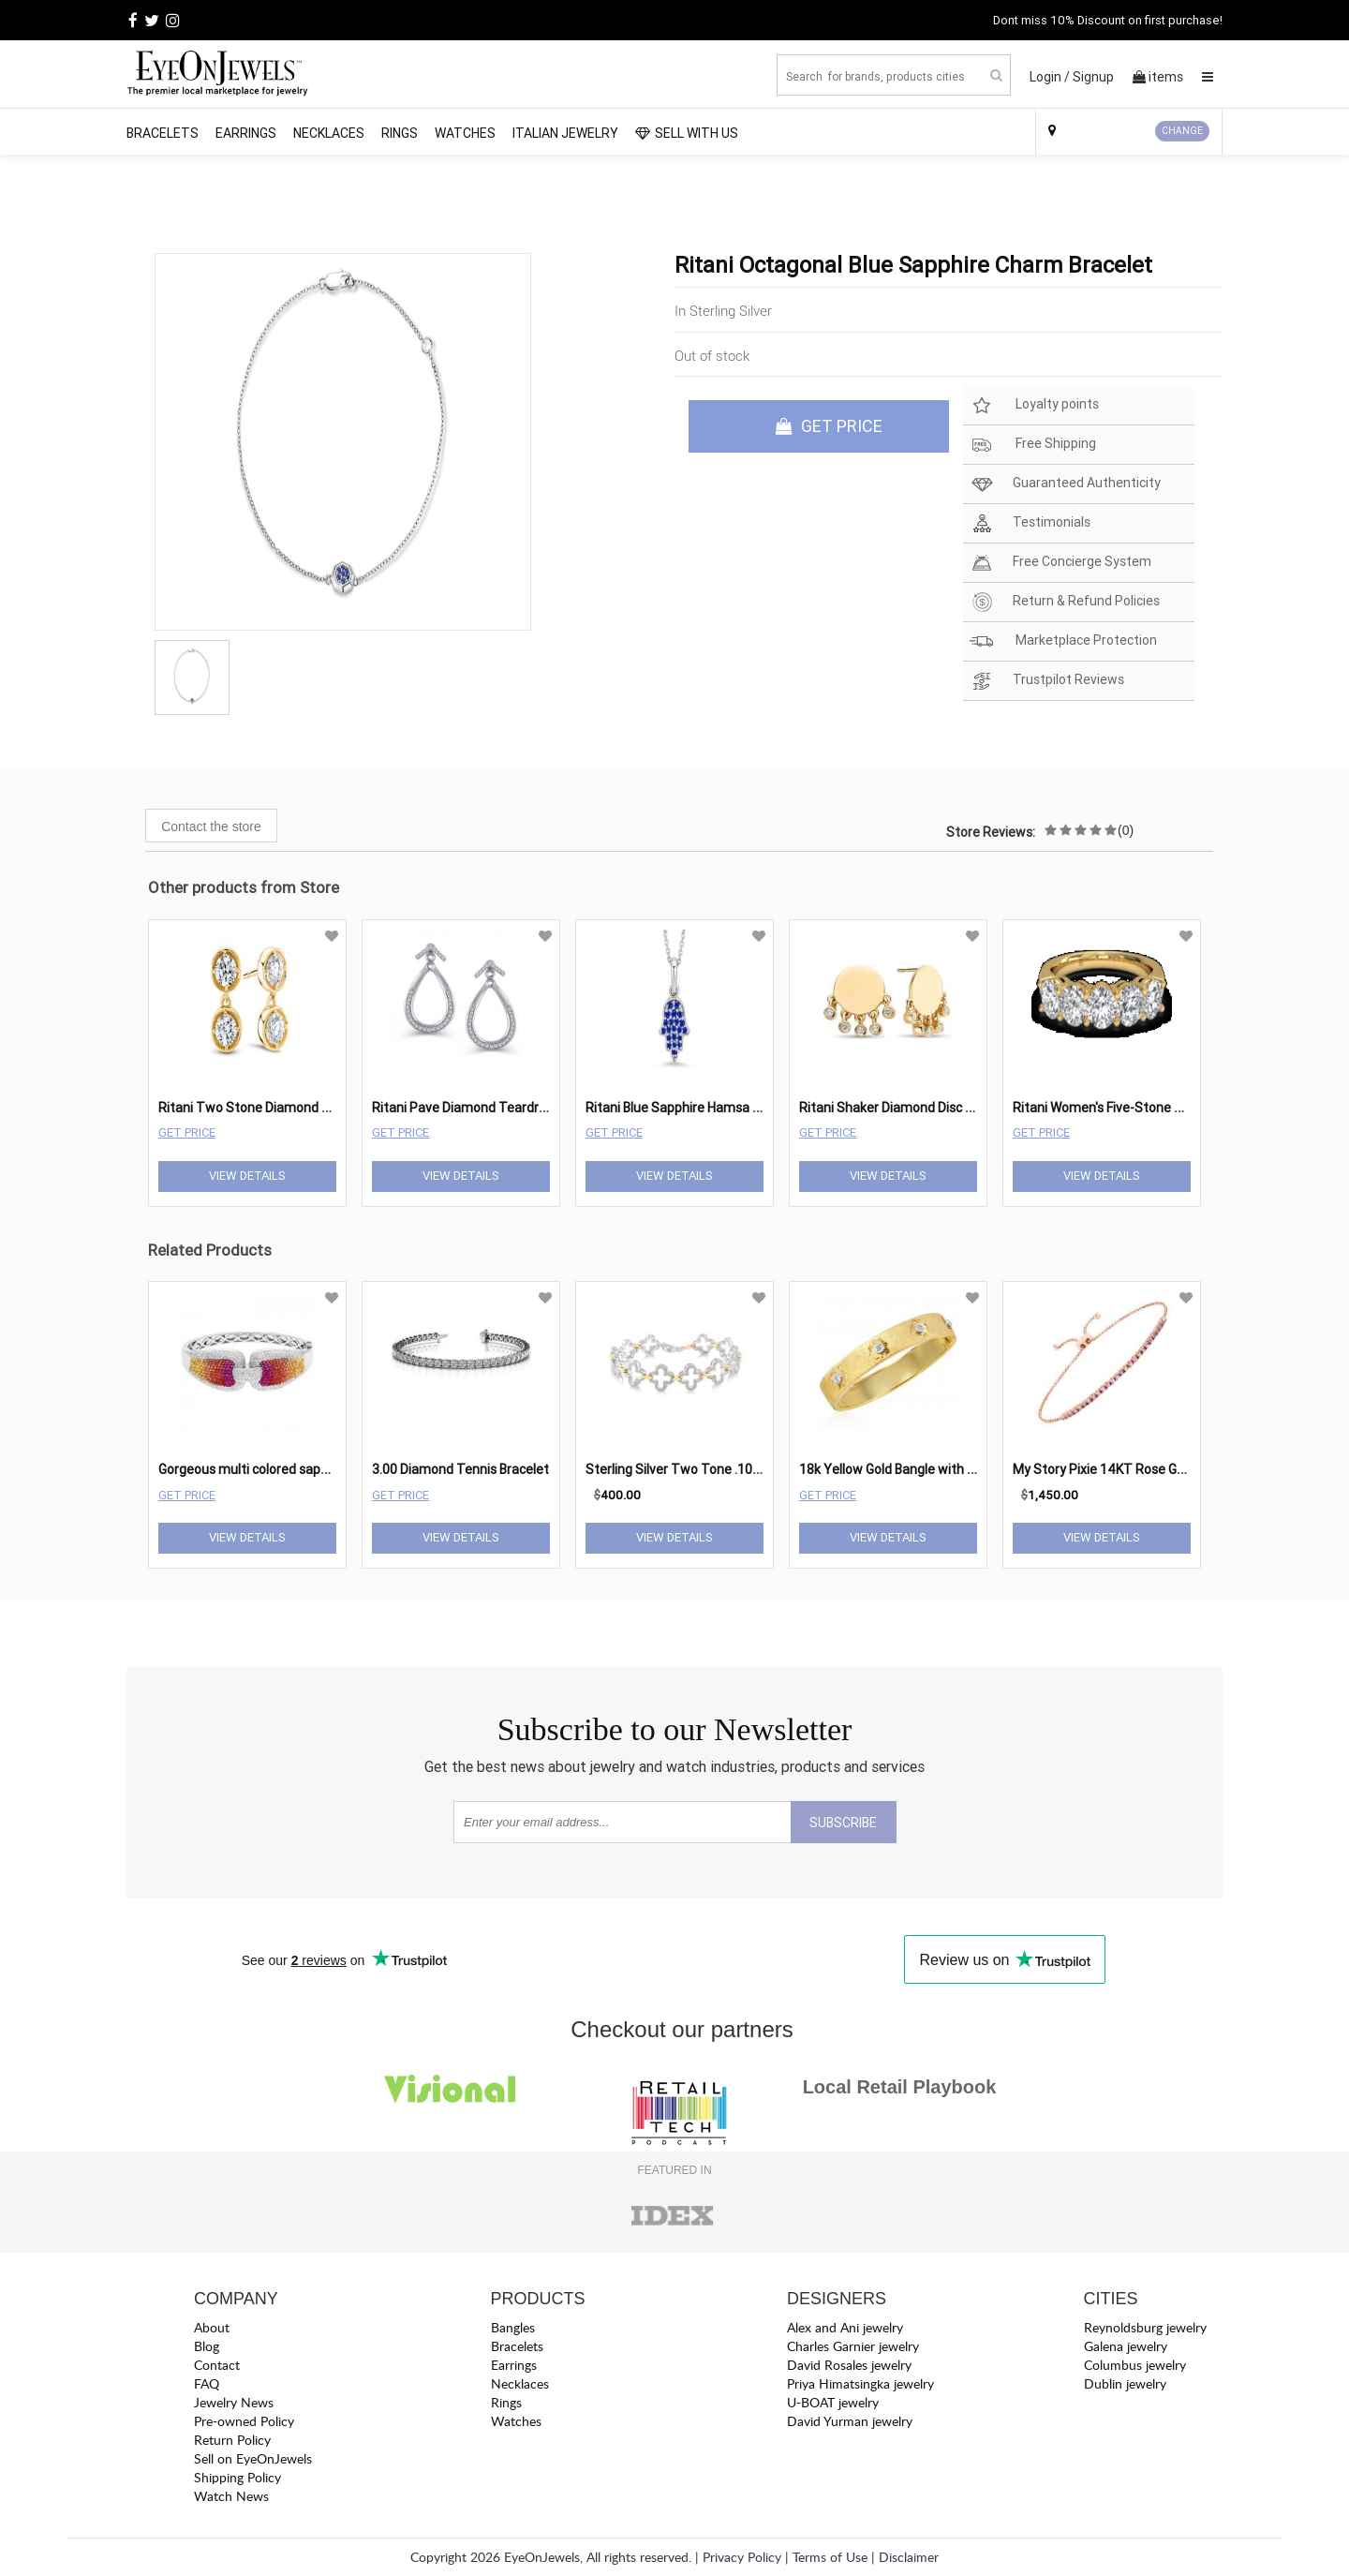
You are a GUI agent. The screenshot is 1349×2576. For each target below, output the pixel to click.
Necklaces (328, 133)
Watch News (231, 2496)
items (1158, 76)
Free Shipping (1033, 444)
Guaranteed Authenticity (1065, 484)
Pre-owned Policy (244, 2421)
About (212, 2327)
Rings (399, 133)
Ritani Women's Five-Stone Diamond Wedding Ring (1162, 1107)
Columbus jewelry (1135, 2365)
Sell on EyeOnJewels (253, 2458)
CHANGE (1182, 131)
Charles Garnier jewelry (853, 2346)
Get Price (186, 1132)
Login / (1050, 76)
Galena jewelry (1125, 2346)
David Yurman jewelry (849, 2421)
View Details (247, 1176)
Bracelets (162, 133)
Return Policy (232, 2440)
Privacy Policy (742, 2557)
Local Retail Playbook (900, 2087)
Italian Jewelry (565, 133)
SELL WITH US (686, 133)
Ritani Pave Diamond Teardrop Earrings (488, 1107)
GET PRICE (829, 426)
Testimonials (1030, 523)
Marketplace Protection (1063, 641)
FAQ (206, 2383)
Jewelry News (234, 2402)
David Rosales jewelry (849, 2365)
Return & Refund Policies (1065, 602)
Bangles (513, 2327)
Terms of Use (830, 2557)
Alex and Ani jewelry (845, 2327)
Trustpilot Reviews (1047, 681)
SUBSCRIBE (843, 1822)
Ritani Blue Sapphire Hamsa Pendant (695, 1107)
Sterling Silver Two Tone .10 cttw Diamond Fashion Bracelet (763, 1469)
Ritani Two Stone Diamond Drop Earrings (279, 1107)
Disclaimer (909, 2557)
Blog (206, 2346)
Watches (465, 133)
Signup (1093, 76)
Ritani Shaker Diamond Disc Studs (900, 1107)
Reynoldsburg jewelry (1145, 2327)
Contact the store (211, 826)
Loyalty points (1034, 405)
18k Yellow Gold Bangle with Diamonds (913, 1469)
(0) (1126, 830)
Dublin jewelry (1125, 2383)
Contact (217, 2365)
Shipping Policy (237, 2477)
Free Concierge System (1060, 562)
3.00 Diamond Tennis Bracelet (460, 1469)
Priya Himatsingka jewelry (860, 2383)
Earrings (245, 133)
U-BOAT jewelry (833, 2402)
